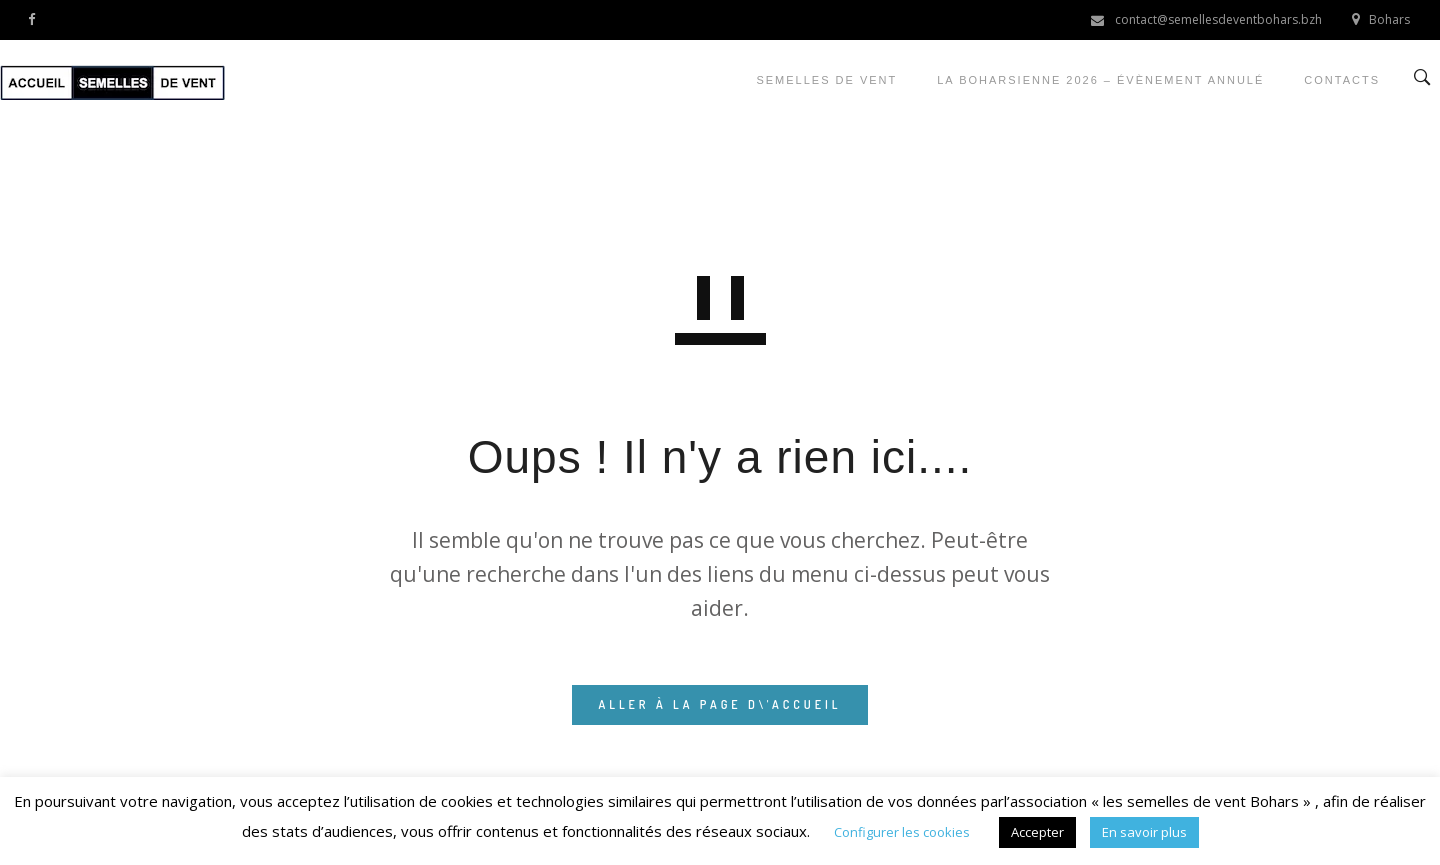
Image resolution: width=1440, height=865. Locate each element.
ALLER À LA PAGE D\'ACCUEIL (719, 704)
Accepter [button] (1037, 832)
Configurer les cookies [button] (902, 832)
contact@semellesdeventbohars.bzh (1218, 19)
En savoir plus (1144, 832)
